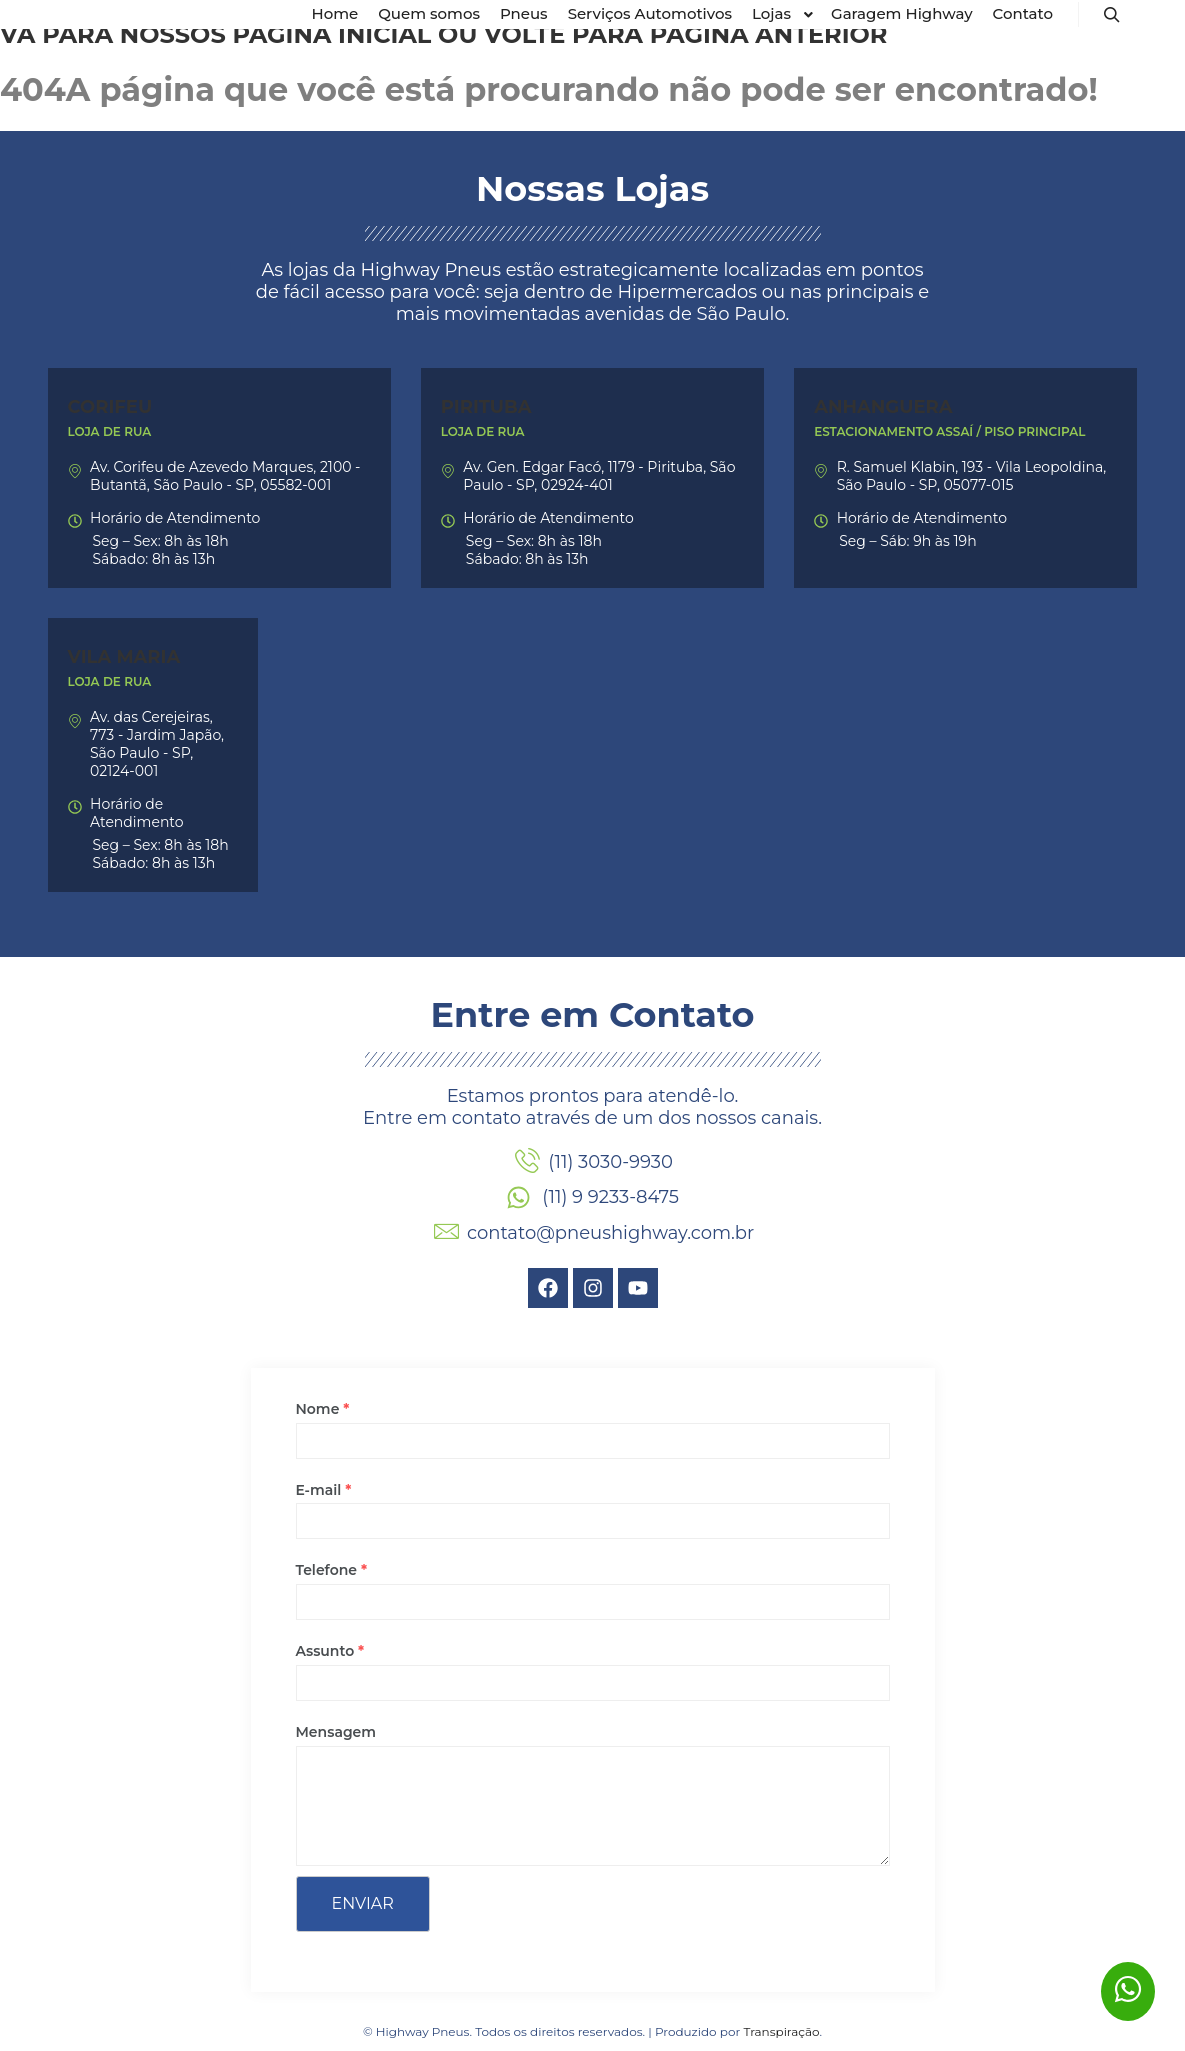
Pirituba (486, 407)
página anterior (769, 34)
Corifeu (110, 407)
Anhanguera (883, 407)
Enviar (363, 1903)
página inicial (331, 34)
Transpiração (781, 2031)
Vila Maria (124, 657)
